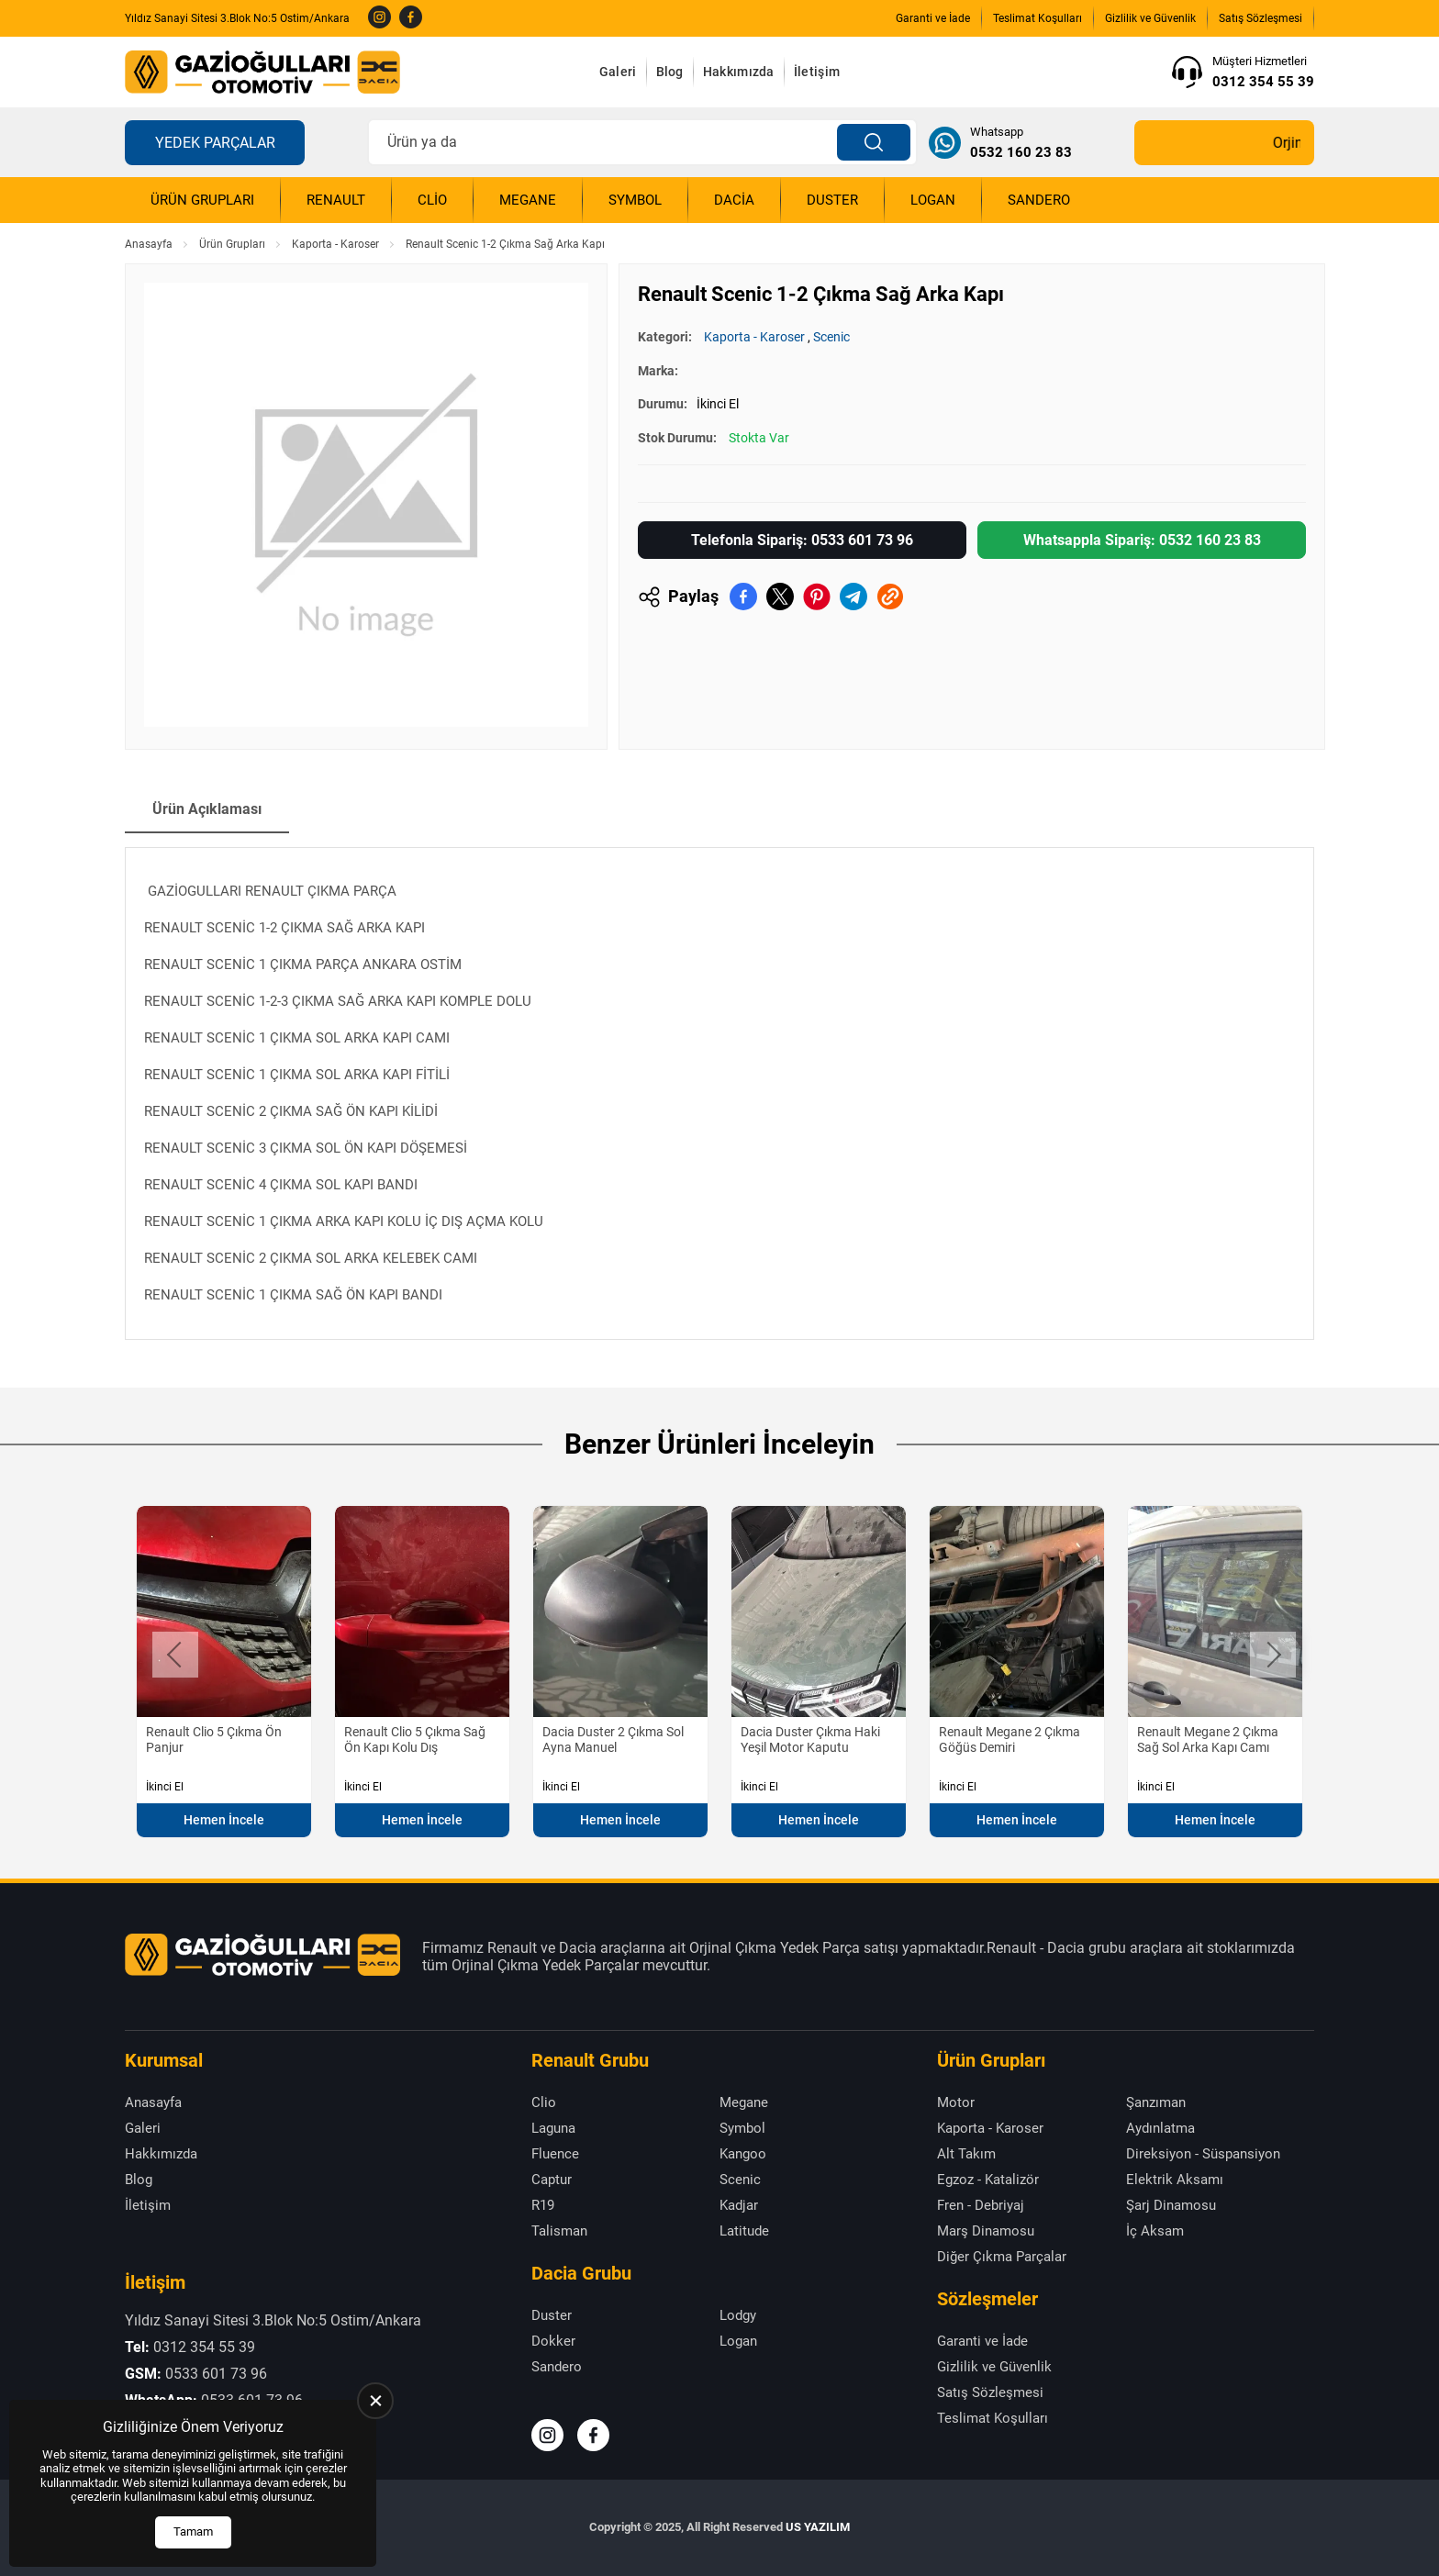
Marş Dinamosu (985, 2231)
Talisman (559, 2231)
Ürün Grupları (202, 200)
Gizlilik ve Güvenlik (1150, 18)
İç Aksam (1155, 2231)
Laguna (553, 2128)
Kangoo (743, 2154)
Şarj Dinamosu (1171, 2205)
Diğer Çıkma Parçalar (1001, 2256)
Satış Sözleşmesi (1260, 18)
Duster (832, 200)
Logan (932, 200)
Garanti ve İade (933, 18)
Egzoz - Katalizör (988, 2179)
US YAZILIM (818, 2527)
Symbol (635, 200)
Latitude (744, 2231)
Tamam (193, 2531)
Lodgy (738, 2315)
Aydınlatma (1160, 2128)
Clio (432, 200)
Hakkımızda (739, 71)
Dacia (734, 200)
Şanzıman (1156, 2102)
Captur (551, 2179)
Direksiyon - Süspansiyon (1203, 2154)
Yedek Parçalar (215, 142)
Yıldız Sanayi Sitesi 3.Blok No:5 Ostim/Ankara (237, 18)
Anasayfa (149, 244)
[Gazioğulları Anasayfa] (262, 72)
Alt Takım (966, 2154)
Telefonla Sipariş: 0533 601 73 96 (802, 540)
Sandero (1039, 200)
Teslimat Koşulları (1037, 18)
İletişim (817, 71)
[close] (375, 2400)
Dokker (553, 2341)
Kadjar (739, 2205)
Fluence (555, 2154)
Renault (336, 200)
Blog (670, 71)
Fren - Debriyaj (980, 2205)
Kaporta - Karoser (335, 244)
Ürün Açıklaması (207, 809)
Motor (956, 2102)
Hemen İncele (224, 1819)
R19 (542, 2205)
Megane (527, 200)
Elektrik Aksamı (1174, 2179)
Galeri (618, 71)
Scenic (831, 336)
